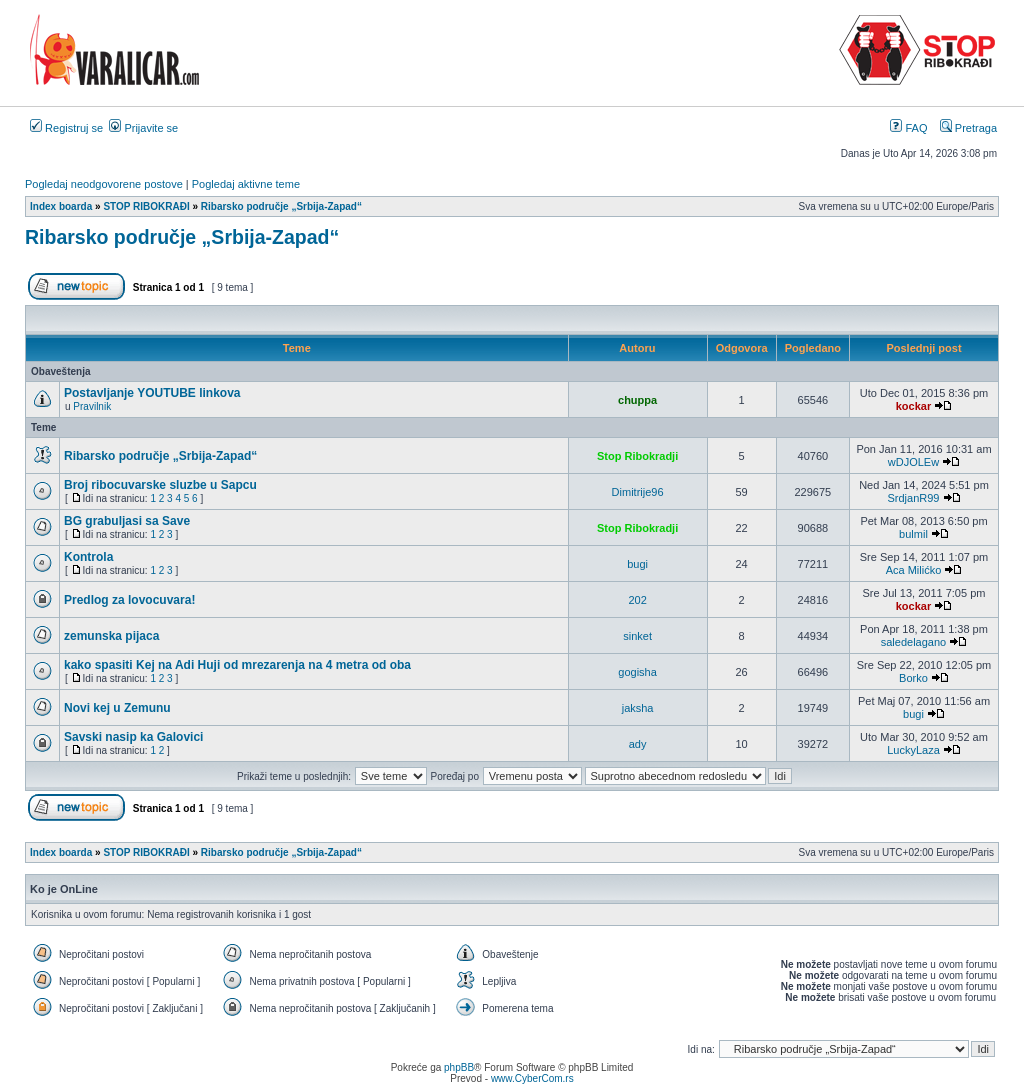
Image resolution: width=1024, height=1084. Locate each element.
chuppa (637, 400)
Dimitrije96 (638, 492)
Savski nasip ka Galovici (133, 737)
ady (638, 744)
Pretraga (968, 128)
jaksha (638, 708)
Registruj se (66, 128)
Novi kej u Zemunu (117, 708)
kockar (913, 406)
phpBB (459, 1067)
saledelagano (913, 642)
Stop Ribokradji (637, 456)
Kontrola (88, 557)
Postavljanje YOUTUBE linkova (152, 393)
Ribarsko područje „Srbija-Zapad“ (182, 237)
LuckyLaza (913, 750)
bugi (637, 564)
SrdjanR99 (913, 498)
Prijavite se (143, 128)
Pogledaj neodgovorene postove (104, 184)
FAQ (908, 128)
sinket (637, 636)
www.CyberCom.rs (532, 1078)
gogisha (637, 672)
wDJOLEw (913, 462)
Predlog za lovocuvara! (129, 600)
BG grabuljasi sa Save (127, 521)
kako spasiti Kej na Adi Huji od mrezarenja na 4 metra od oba (237, 665)
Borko (913, 678)
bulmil (913, 534)
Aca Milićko (914, 570)
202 (637, 600)
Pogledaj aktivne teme (246, 184)
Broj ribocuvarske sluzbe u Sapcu (160, 485)
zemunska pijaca (111, 636)
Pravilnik (92, 406)
